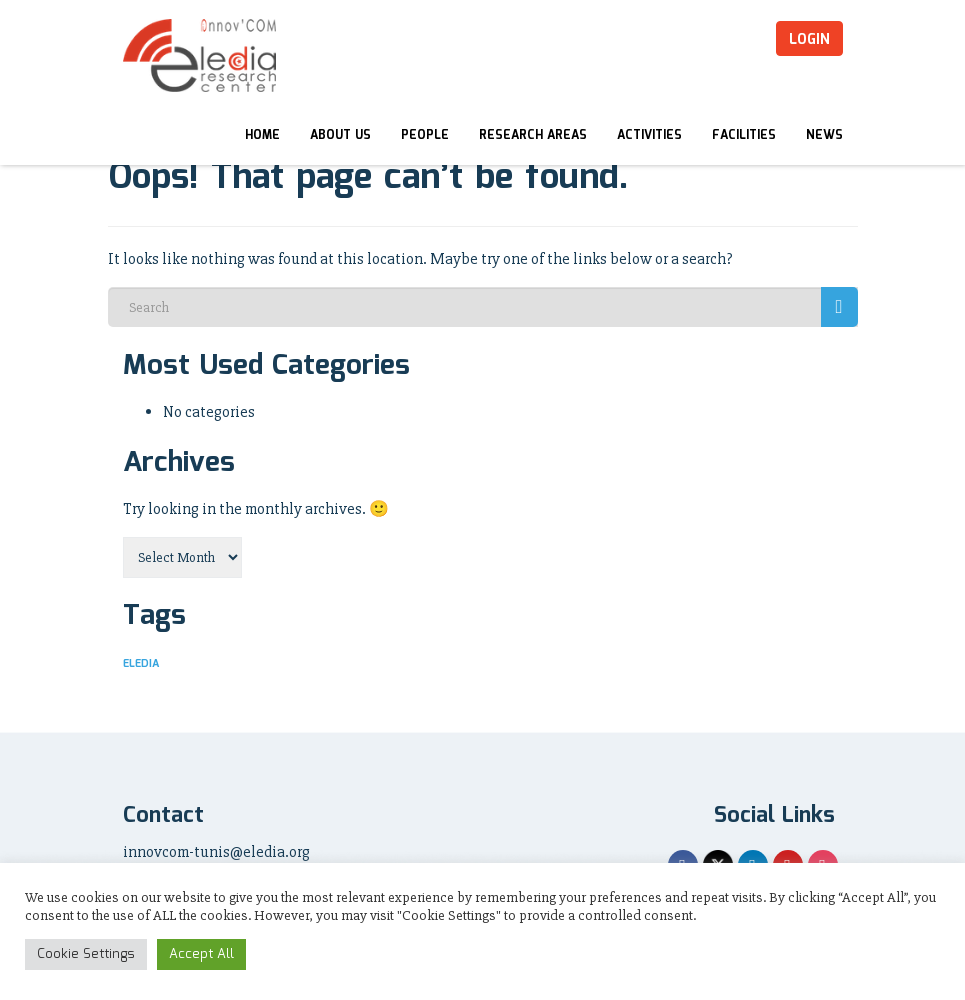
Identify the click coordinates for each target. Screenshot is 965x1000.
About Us (340, 135)
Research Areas (533, 135)
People (425, 135)
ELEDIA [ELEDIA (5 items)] (141, 664)
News (824, 135)
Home (262, 135)
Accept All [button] (201, 954)
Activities (649, 135)
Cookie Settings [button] (86, 954)
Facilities (744, 135)
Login (809, 40)
